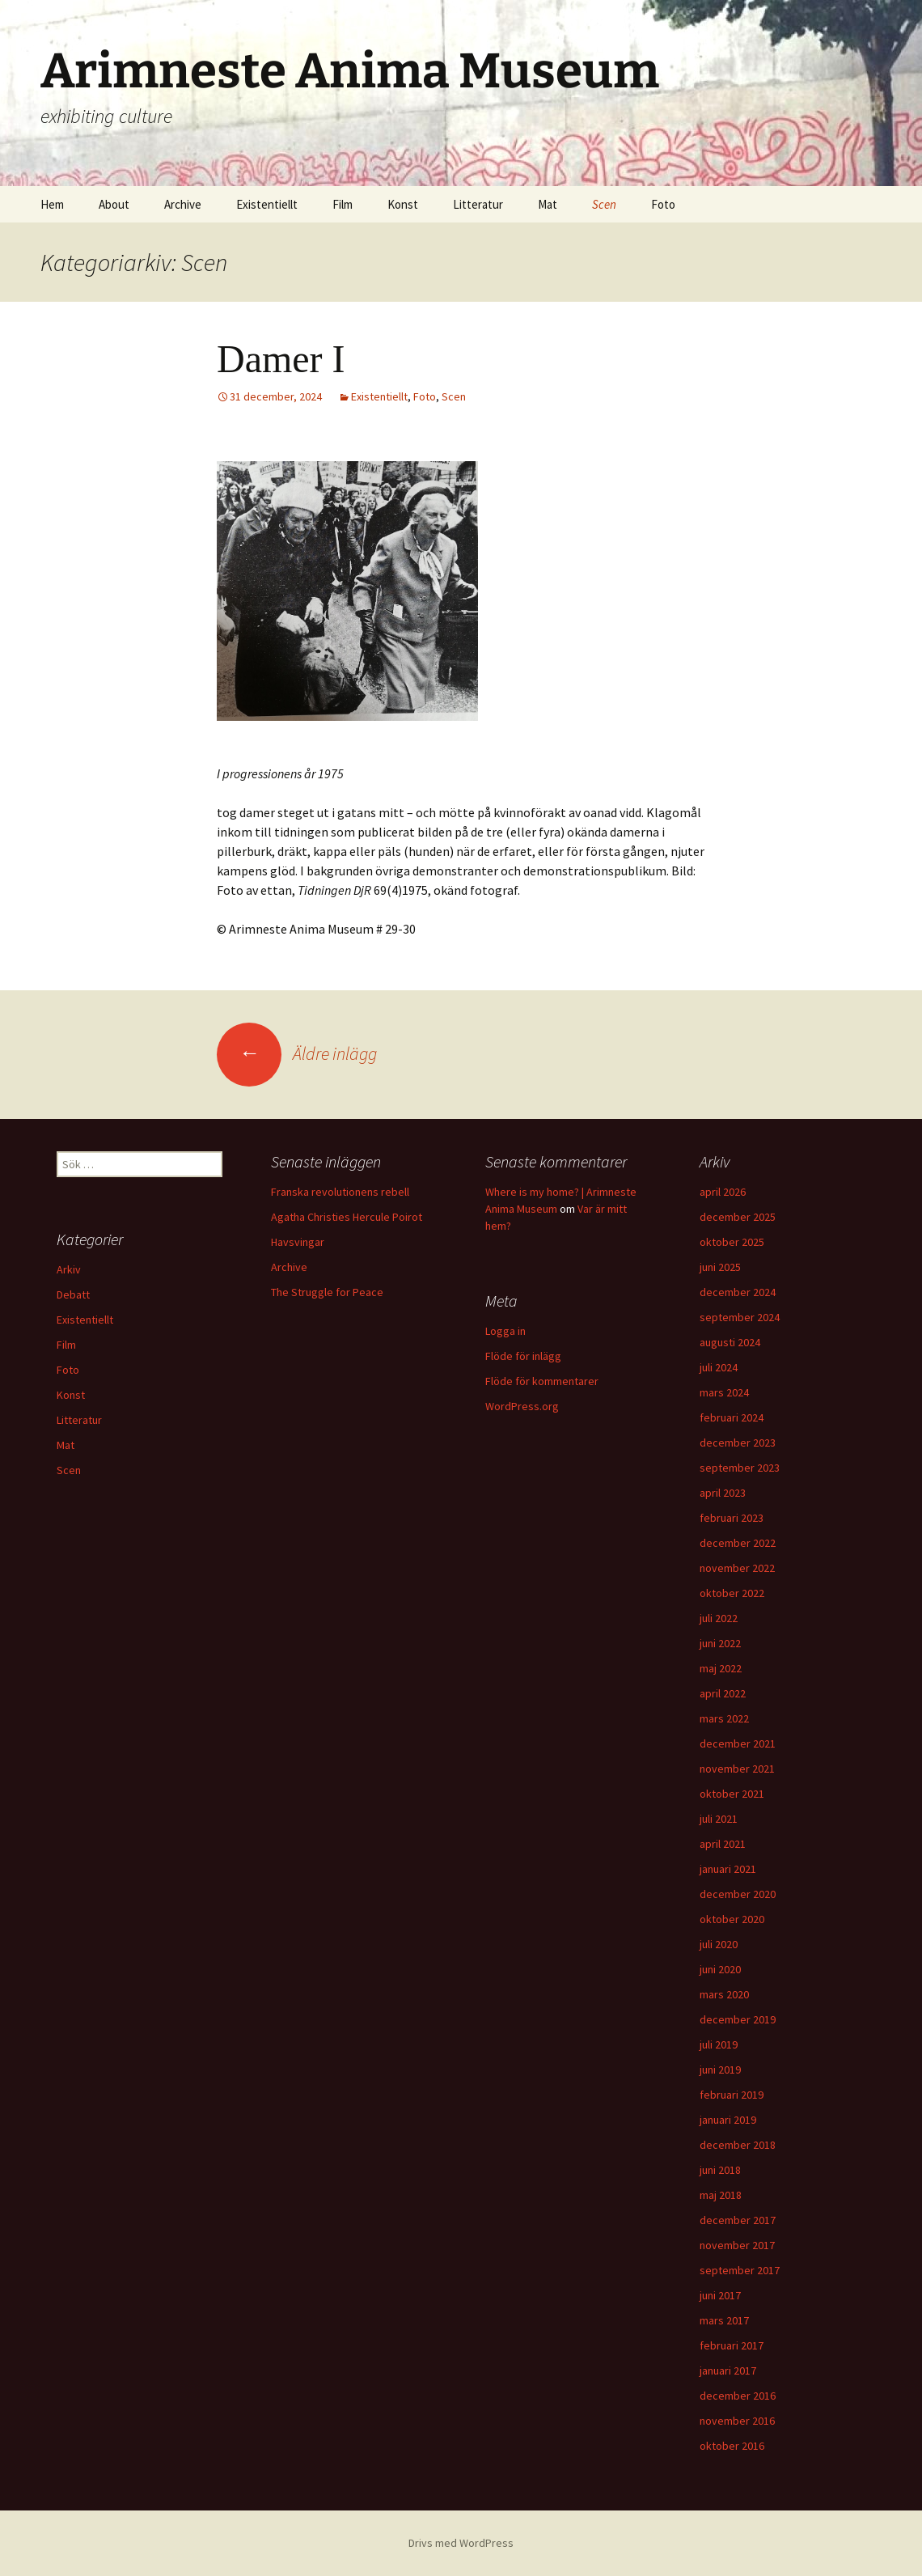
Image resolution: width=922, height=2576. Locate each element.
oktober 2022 (732, 1593)
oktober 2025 (732, 1242)
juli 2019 (719, 2044)
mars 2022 (724, 1718)
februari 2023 (731, 1517)
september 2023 (740, 1467)
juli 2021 (719, 1818)
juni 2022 (720, 1643)
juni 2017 (720, 2295)
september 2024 (740, 1317)
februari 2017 (731, 2345)
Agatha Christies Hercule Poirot (346, 1217)
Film (342, 204)
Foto (663, 204)
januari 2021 (728, 1869)
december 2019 (738, 2019)
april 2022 (723, 1693)
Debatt (73, 1294)
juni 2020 (720, 1969)
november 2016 (737, 2420)
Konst (402, 204)
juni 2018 (720, 2170)
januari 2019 (728, 2119)
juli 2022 (719, 1618)
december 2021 (738, 1743)
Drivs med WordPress (461, 2543)
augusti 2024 (730, 1342)
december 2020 (738, 1894)
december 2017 (738, 2220)
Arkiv (69, 1269)
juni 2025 (720, 1267)
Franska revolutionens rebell (340, 1191)
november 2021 (737, 1768)
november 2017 (737, 2245)
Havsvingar (297, 1242)
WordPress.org (522, 1406)
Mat (547, 204)
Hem (52, 204)
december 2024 (738, 1292)
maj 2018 (721, 2195)
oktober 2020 (732, 1919)
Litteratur (478, 204)
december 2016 (738, 2395)
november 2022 (737, 1568)
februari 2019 (731, 2094)
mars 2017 (724, 2320)
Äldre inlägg (297, 1053)
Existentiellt (267, 204)
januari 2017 (728, 2370)
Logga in (505, 1331)
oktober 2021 (732, 1793)
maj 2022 (721, 1668)
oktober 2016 (732, 2445)
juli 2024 (719, 1367)
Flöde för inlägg (523, 1356)
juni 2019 (720, 2069)
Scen (604, 204)
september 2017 (740, 2270)
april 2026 (723, 1191)
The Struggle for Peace (327, 1292)
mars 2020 (724, 1994)
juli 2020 (719, 1944)
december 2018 (738, 2144)
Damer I (281, 358)
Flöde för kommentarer (541, 1381)
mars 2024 (724, 1392)
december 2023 (738, 1442)
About (114, 204)
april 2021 (723, 1844)
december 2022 (738, 1543)
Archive (182, 204)
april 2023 (723, 1492)
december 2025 (738, 1217)
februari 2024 (731, 1417)
